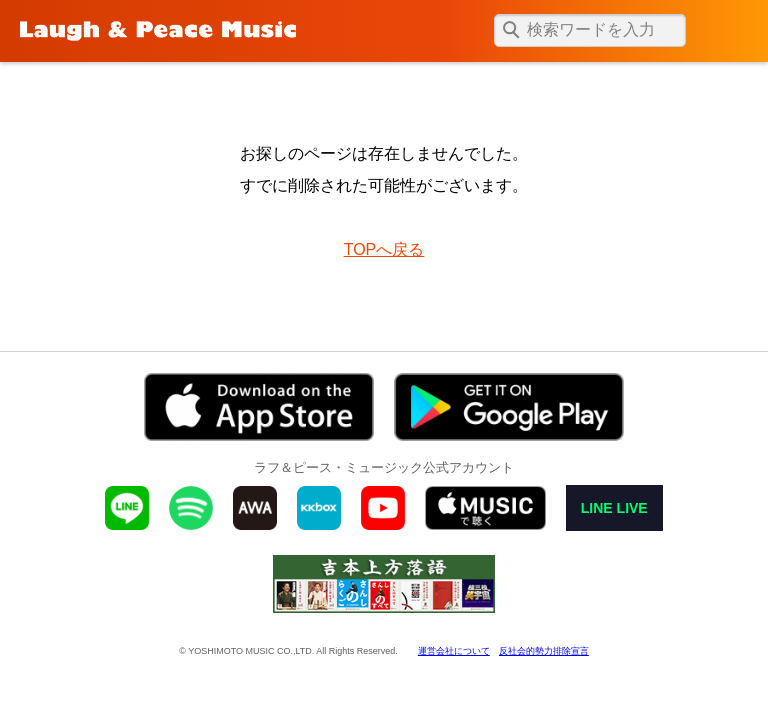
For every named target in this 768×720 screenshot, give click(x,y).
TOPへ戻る (384, 249)
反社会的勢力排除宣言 (544, 651)
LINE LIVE (614, 508)
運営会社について (454, 651)
